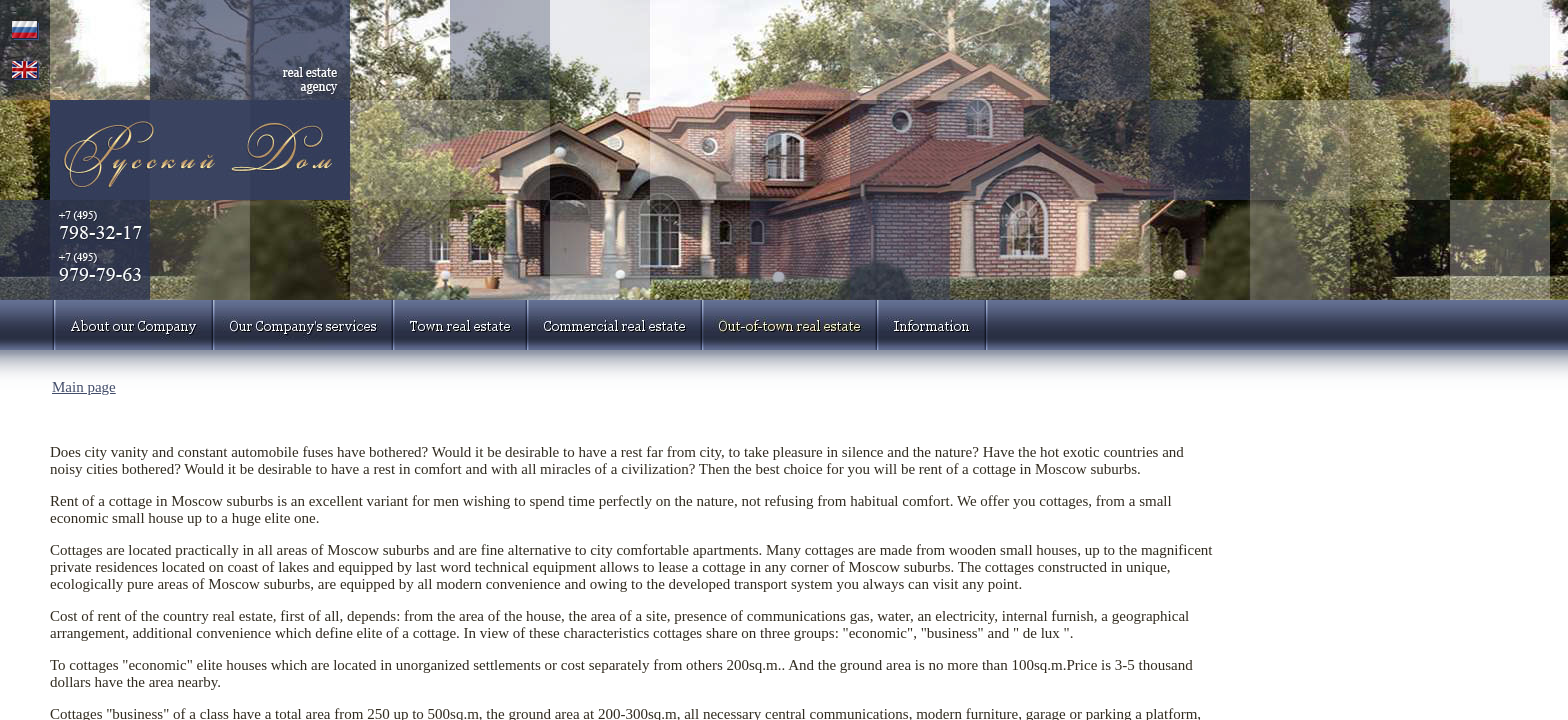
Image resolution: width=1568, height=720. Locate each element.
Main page (84, 387)
